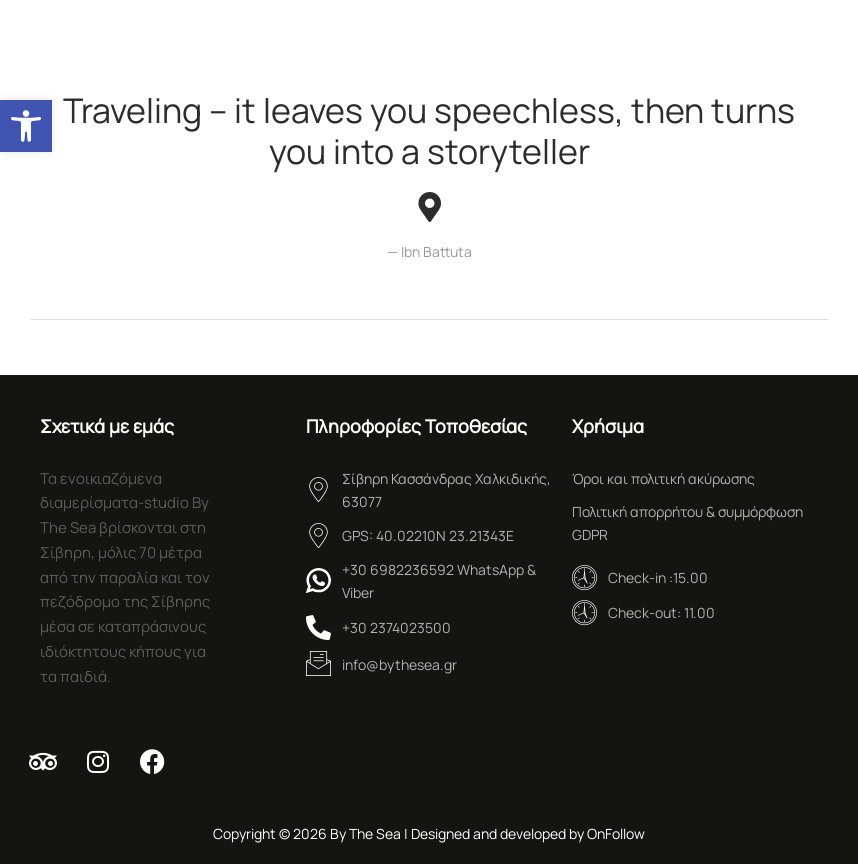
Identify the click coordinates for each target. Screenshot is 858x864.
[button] (26, 126)
